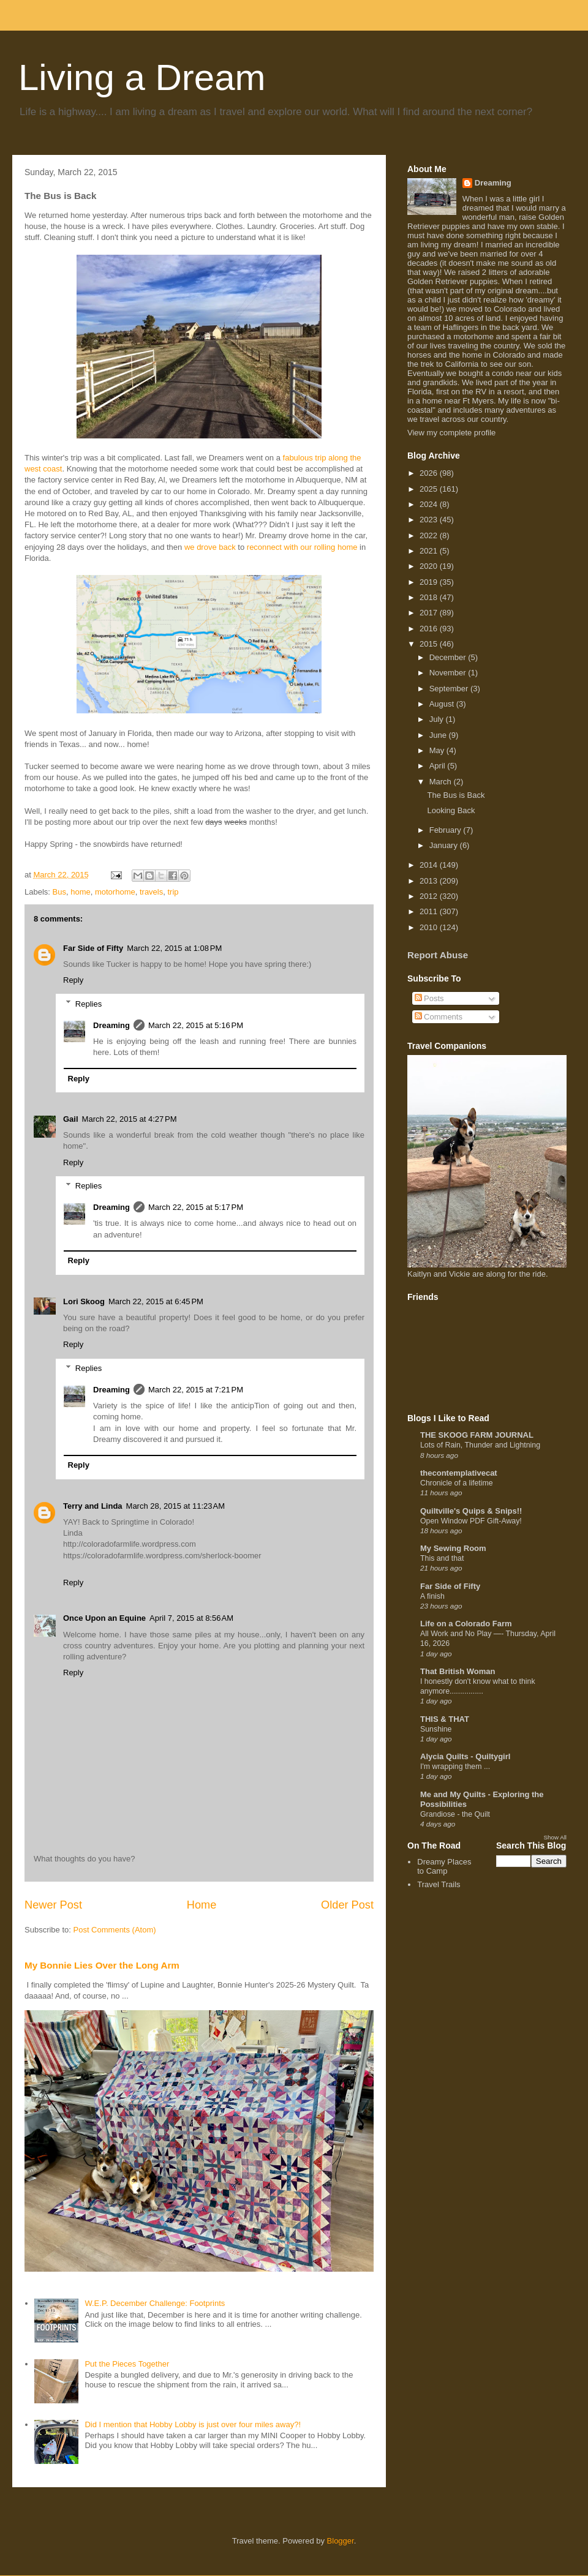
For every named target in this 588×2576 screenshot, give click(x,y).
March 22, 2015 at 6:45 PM (155, 1301)
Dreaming (111, 1025)
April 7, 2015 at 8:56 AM (191, 1618)
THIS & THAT (444, 1719)
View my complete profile (451, 432)
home (80, 891)
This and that (442, 1558)
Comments (438, 1016)
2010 (430, 927)
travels (151, 891)
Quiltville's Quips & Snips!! (471, 1510)
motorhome (115, 891)
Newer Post (53, 1905)
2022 (430, 535)
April (438, 765)
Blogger (340, 2540)
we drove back (210, 547)
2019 (430, 582)
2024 (430, 504)
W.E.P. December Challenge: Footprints (155, 2303)
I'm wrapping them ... (455, 1766)
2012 (430, 896)
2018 (430, 597)
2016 (430, 628)
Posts (429, 998)
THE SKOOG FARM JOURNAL (476, 1435)
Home (202, 1905)
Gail (70, 1119)
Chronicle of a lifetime (456, 1483)
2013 (430, 880)
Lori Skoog (84, 1301)
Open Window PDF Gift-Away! (471, 1521)
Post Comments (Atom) (115, 1929)
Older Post (347, 1905)
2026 (430, 473)
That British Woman (458, 1671)
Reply (73, 980)
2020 (430, 566)
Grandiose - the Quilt (455, 1814)
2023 (430, 519)
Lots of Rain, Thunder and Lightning (480, 1445)
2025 (430, 489)
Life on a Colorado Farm (466, 1623)
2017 (430, 612)
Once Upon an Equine (104, 1618)
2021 (430, 550)
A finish (432, 1596)
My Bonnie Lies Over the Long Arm (101, 1965)
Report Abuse (437, 955)
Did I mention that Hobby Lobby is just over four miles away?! (193, 2424)
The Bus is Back (455, 795)
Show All (555, 1837)
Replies (88, 1003)
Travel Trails (438, 1884)
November (449, 672)
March (441, 781)
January (444, 845)
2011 (430, 911)
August (442, 703)
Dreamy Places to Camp (444, 1866)
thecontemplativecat (458, 1473)
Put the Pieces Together (127, 2363)
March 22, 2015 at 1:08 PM (174, 948)
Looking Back (451, 810)
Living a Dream (142, 77)
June (439, 735)
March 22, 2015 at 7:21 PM (195, 1389)
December (449, 657)
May (438, 750)
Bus (59, 891)
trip (172, 891)
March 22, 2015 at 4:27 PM (129, 1119)
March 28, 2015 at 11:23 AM (175, 1506)
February (446, 830)
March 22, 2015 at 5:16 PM (195, 1025)
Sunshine (435, 1729)
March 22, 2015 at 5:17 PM (195, 1207)
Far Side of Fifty (93, 948)
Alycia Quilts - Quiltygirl (465, 1756)
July (437, 719)
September (449, 688)
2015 (430, 643)
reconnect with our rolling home (302, 547)
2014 (430, 864)
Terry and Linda (93, 1506)
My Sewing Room (453, 1548)
